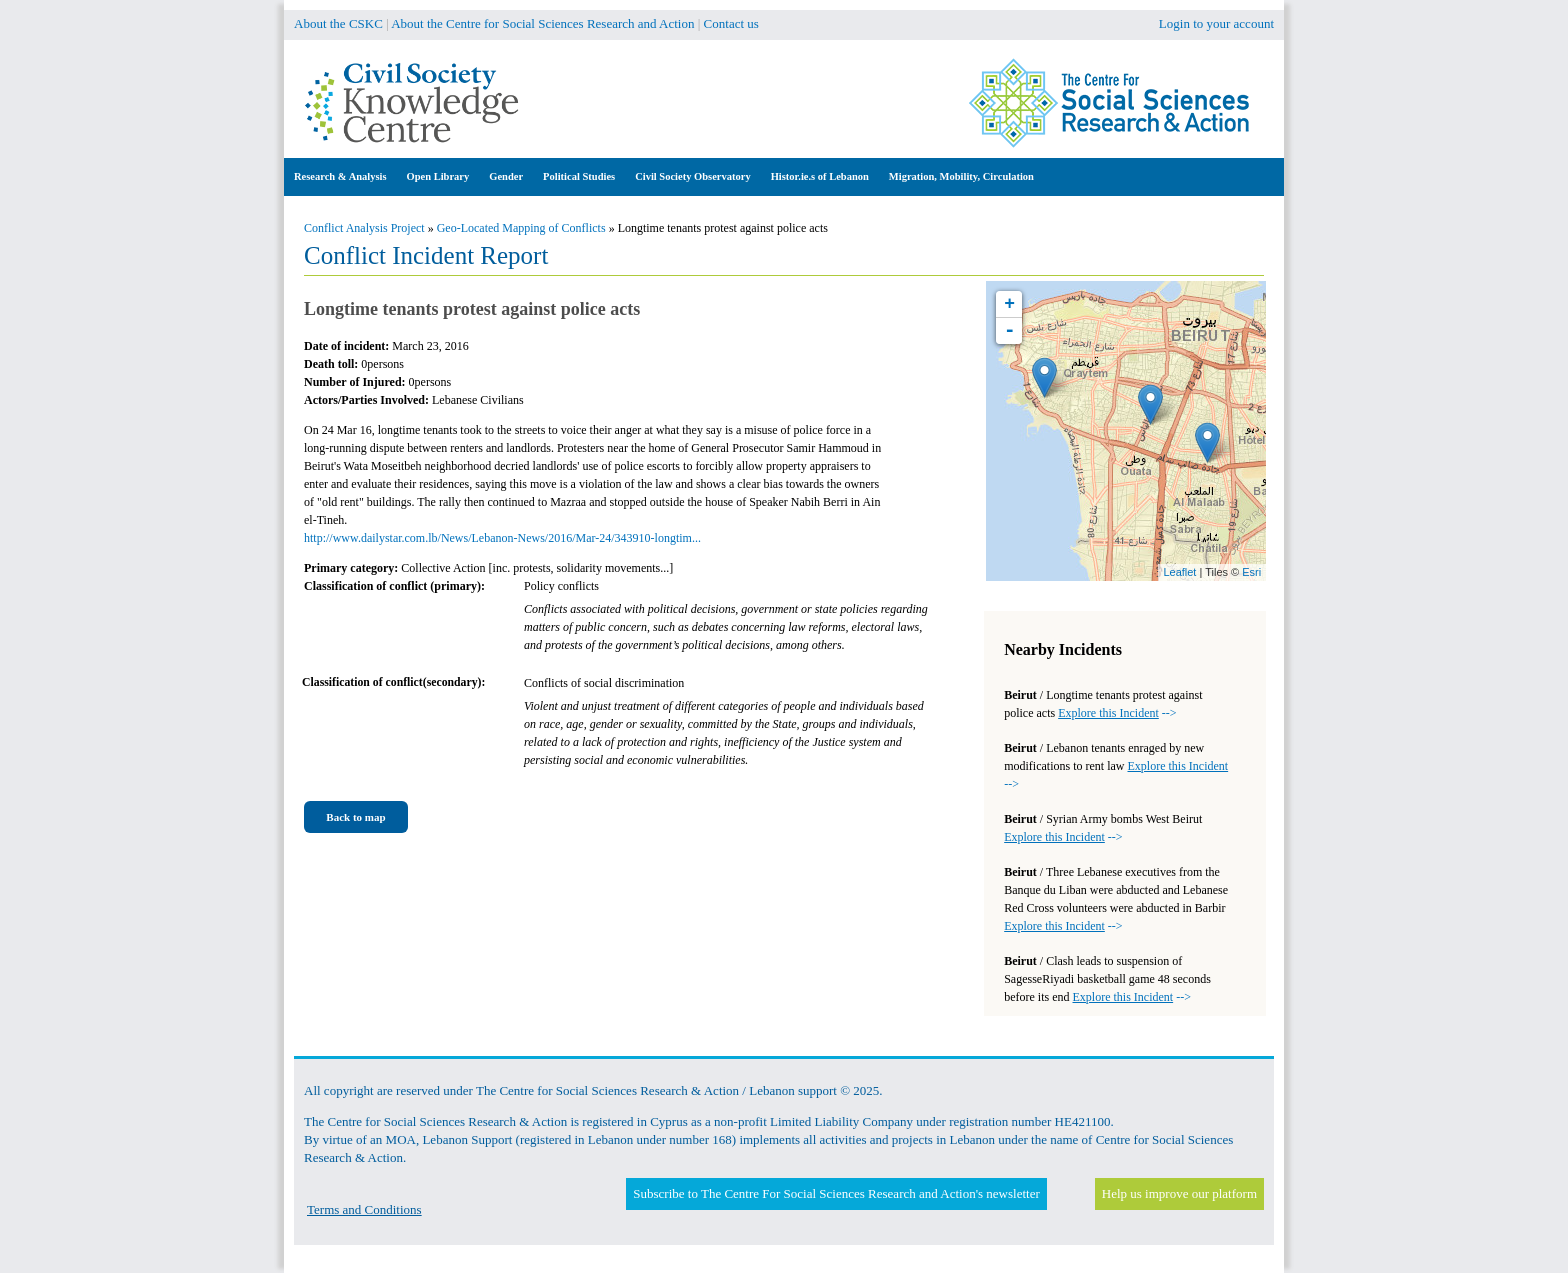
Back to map (355, 817)
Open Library (438, 176)
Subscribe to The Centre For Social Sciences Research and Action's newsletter (836, 1193)
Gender (506, 176)
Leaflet (1179, 572)
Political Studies (579, 176)
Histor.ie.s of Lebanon (820, 176)
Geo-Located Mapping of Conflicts (521, 228)
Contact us (731, 23)
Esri (1251, 572)
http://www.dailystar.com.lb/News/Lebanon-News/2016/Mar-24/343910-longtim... (502, 538)
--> (1117, 713)
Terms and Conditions (364, 1209)
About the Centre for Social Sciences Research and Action (542, 23)
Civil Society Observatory (692, 176)
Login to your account (1216, 23)
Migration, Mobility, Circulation (961, 176)
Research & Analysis (340, 176)
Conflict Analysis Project (364, 228)
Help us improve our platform (1179, 1193)
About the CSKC (338, 23)
